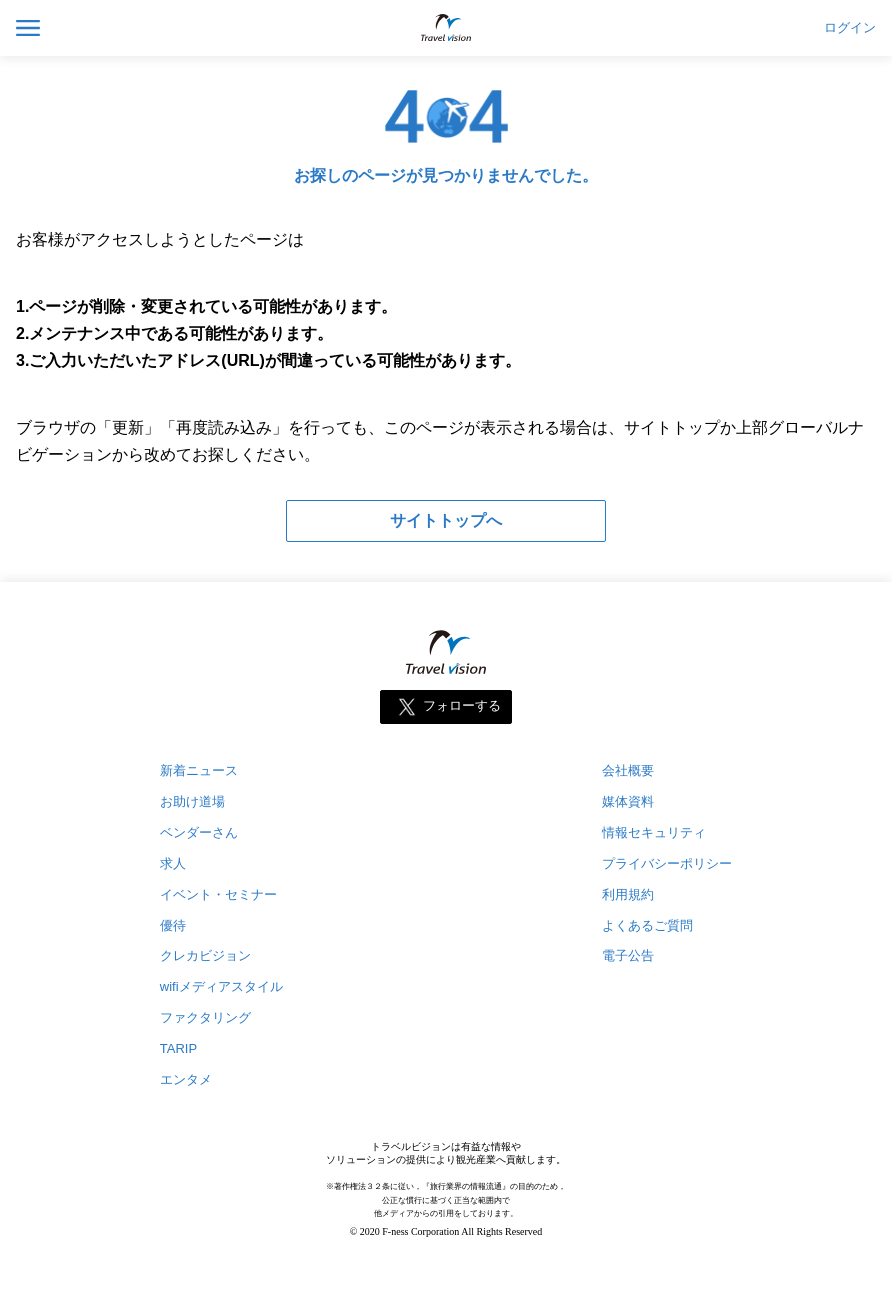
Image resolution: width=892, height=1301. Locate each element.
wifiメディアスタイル (221, 986)
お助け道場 (192, 801)
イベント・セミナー (218, 894)
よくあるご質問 (647, 925)
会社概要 (628, 770)
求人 (173, 863)
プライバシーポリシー (667, 863)
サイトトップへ (446, 520)
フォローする (462, 705)
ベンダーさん (199, 832)
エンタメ (186, 1079)
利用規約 (628, 894)
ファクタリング (205, 1017)
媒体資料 (628, 801)
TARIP (178, 1048)
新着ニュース (199, 770)
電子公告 (628, 955)
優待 (173, 925)
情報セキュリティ (654, 832)
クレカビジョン (205, 955)
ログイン (850, 28)
